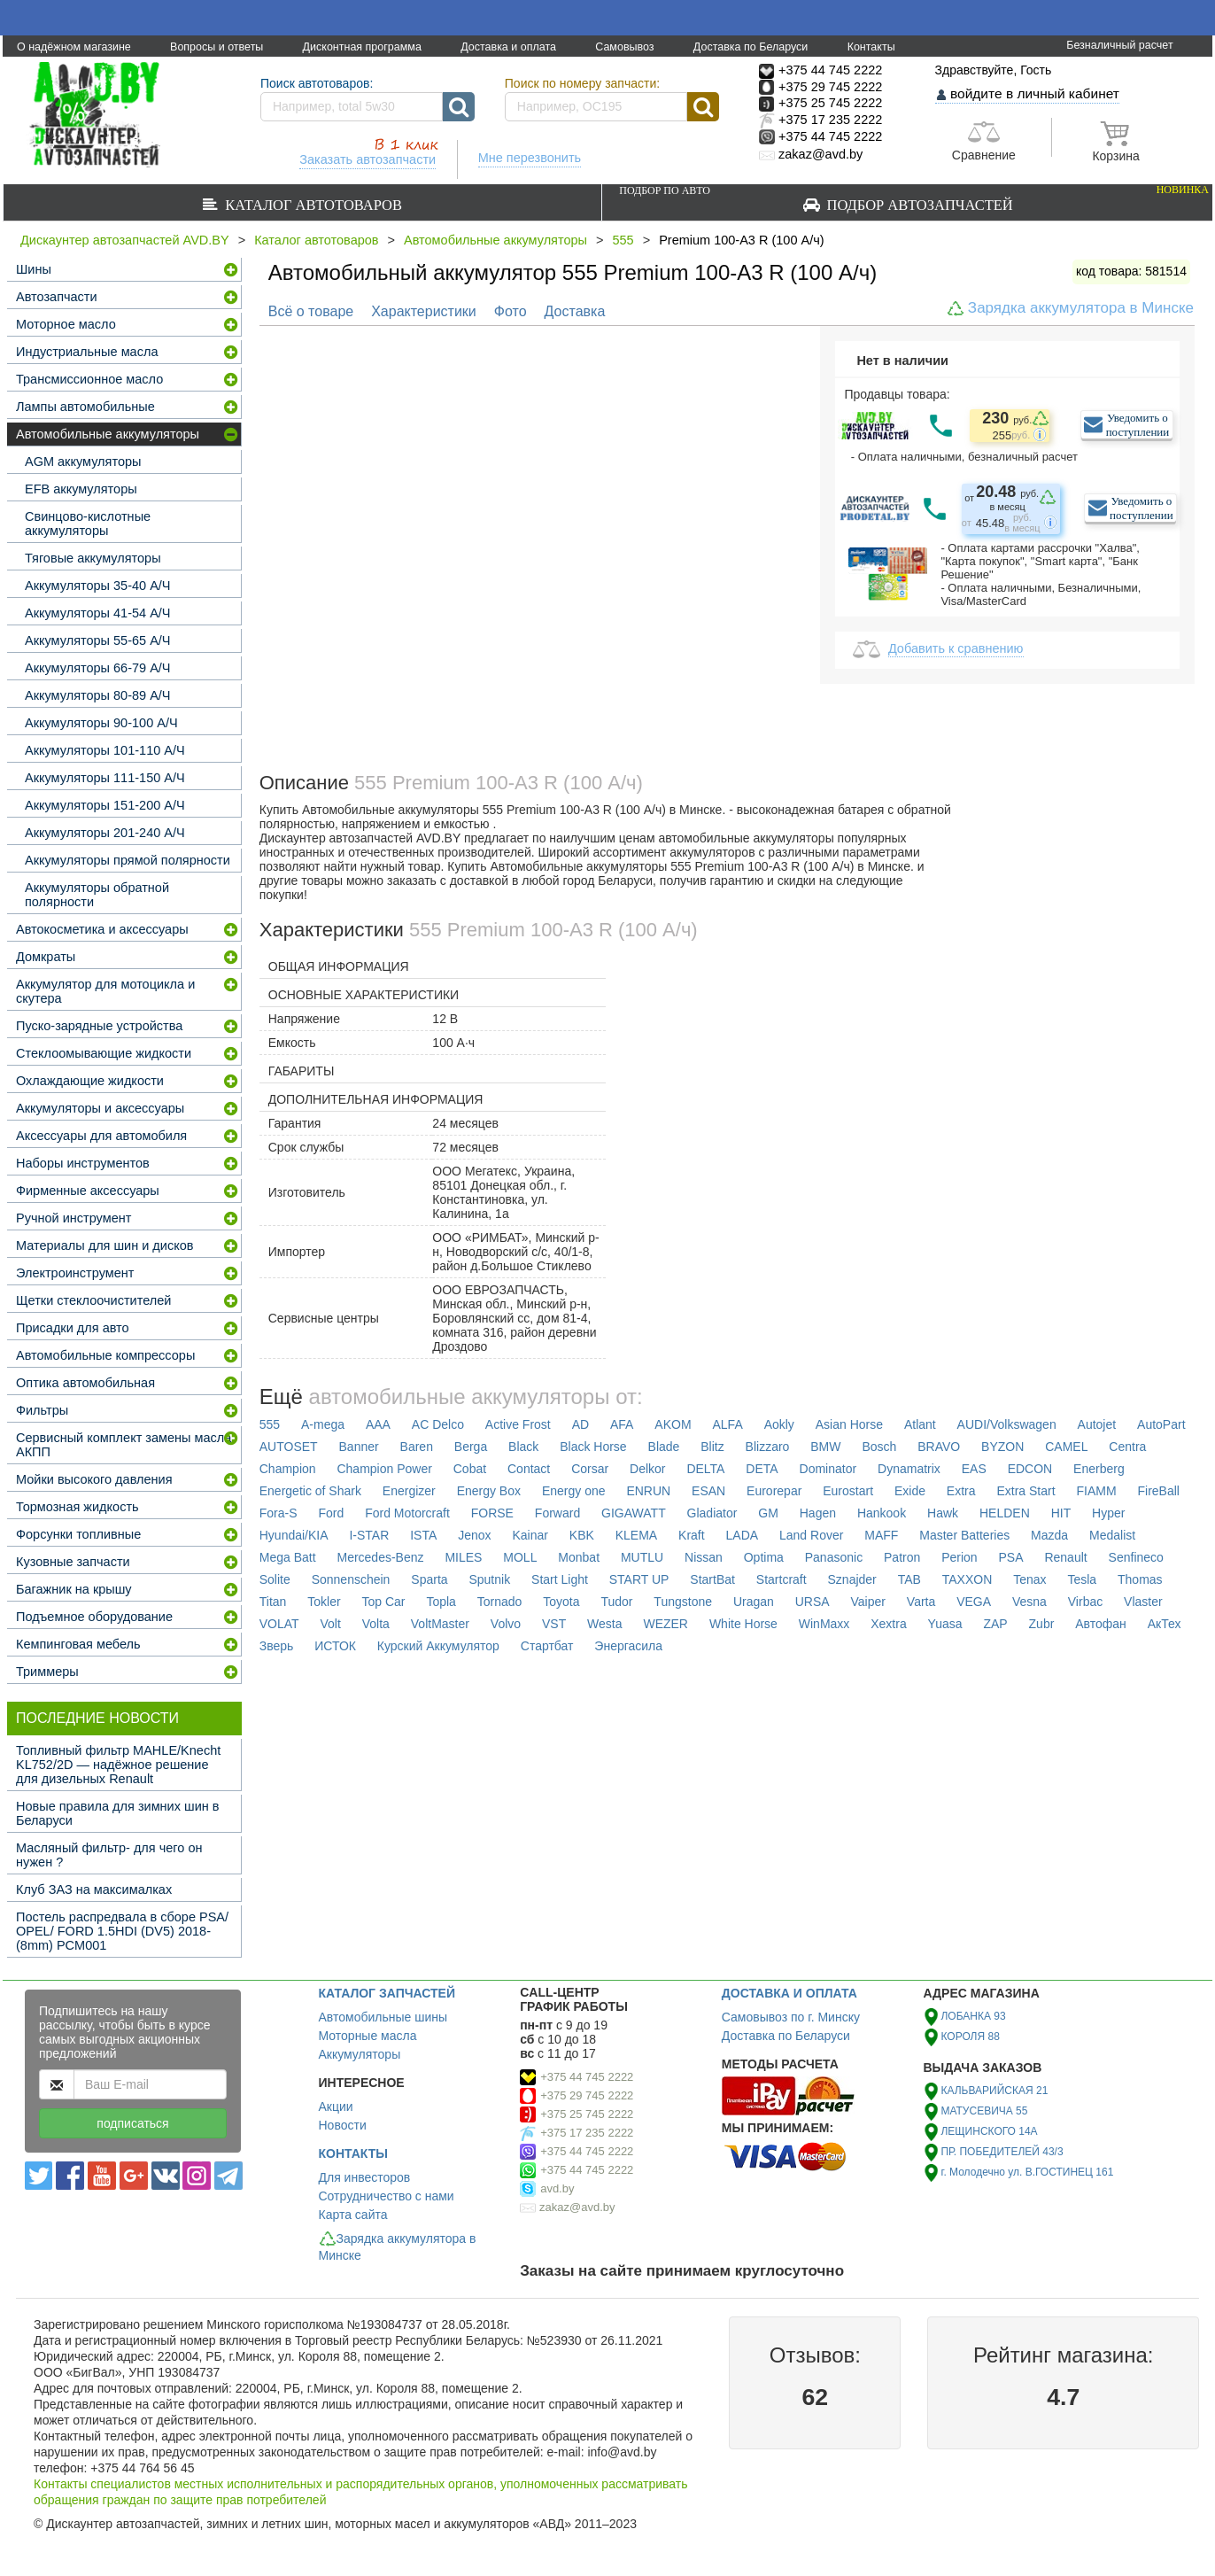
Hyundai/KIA (294, 1535)
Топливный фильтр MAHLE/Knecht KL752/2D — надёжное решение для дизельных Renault (118, 1764)
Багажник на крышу (74, 1589)
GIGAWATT (633, 1513)
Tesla (1081, 1579)
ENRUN (648, 1491)
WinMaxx (824, 1624)
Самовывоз (624, 47)
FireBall (1158, 1491)
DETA (762, 1469)
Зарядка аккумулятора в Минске (1081, 307)
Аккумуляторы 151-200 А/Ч (105, 805)
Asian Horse (849, 1424)
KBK (581, 1535)
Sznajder (852, 1579)
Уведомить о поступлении (1138, 424)
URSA (812, 1601)
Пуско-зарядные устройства (99, 1026)
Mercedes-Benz (380, 1557)
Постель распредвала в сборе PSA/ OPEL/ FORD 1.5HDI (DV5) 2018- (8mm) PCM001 (122, 1931)
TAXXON (967, 1579)
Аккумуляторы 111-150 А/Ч (105, 778)
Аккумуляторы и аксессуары (100, 1108)
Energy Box (489, 1491)
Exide (909, 1491)
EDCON (1030, 1469)
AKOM (672, 1424)
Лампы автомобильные (85, 407)
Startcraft (781, 1579)
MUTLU (642, 1557)
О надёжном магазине (74, 47)
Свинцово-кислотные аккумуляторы (88, 523)
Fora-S (278, 1513)
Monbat (579, 1557)
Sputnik (489, 1579)
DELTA (705, 1469)
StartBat (712, 1579)
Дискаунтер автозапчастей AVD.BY (124, 240)
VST (554, 1624)
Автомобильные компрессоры (105, 1355)
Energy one (574, 1491)
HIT (1061, 1513)
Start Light (559, 1579)
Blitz (712, 1446)
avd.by (557, 2188)
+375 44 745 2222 (586, 2076)
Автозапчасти (56, 297)
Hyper (1108, 1513)
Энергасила (628, 1646)
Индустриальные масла (87, 352)
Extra (961, 1491)
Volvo (506, 1624)
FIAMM (1096, 1491)
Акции (336, 2106)
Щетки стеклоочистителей (93, 1300)
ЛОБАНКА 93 (972, 2016)
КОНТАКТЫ (353, 2153)
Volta (376, 1624)
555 (622, 240)
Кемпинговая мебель (78, 1644)
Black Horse (593, 1446)
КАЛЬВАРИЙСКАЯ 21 (994, 2090)
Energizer (409, 1491)
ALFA (727, 1424)
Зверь (276, 1646)
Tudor (616, 1601)
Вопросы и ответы (216, 47)
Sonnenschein (351, 1579)
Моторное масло (66, 324)
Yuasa (945, 1624)
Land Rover (811, 1535)
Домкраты (45, 957)
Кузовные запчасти (73, 1562)
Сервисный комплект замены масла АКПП (123, 1445)
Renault (1065, 1557)
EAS (974, 1469)
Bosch (879, 1446)
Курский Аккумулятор (438, 1646)
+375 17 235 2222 (586, 2132)
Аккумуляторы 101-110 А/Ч (105, 750)
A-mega (322, 1424)
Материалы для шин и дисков (104, 1245)
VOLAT (279, 1624)
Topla (440, 1601)
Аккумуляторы (360, 2054)
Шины (33, 269)
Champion (287, 1469)
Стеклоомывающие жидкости (103, 1053)
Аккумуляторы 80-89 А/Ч (98, 695)
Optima (764, 1557)
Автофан (1100, 1624)
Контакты (871, 47)
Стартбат (547, 1646)
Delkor (647, 1469)
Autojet (1097, 1424)
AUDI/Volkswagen (1006, 1424)
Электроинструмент (75, 1273)
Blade (664, 1446)
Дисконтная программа (362, 47)
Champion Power (384, 1469)
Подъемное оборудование (94, 1617)
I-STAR (369, 1535)
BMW (825, 1446)
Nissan (704, 1557)
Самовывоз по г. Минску (791, 2017)
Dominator (828, 1469)
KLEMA (636, 1535)
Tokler (323, 1601)
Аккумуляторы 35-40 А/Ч (98, 585)
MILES (463, 1557)
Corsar (589, 1469)
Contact (528, 1469)
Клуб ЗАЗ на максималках (94, 1889)
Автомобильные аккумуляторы (495, 240)
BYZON (1002, 1446)
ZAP (995, 1624)
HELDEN (1004, 1513)
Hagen (818, 1513)
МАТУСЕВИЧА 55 (983, 2111)
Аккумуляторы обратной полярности (97, 895)
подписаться (132, 2123)
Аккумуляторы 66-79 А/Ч (98, 668)
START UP (639, 1579)
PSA (1011, 1557)
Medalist (1112, 1535)
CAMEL (1066, 1446)
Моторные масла (368, 2036)
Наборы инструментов (83, 1163)
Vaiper (868, 1601)
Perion (959, 1557)
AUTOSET (288, 1446)
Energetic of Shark (310, 1491)
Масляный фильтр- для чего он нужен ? (109, 1855)
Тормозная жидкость (77, 1507)
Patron (902, 1557)
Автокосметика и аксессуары (102, 929)
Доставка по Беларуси (751, 47)
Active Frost (518, 1424)
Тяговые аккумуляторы (93, 558)
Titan (273, 1601)
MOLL (520, 1557)
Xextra (888, 1624)
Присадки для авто (72, 1328)
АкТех (1164, 1624)
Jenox (474, 1535)
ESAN (708, 1491)
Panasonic (834, 1557)
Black (523, 1446)
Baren (416, 1446)
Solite (274, 1579)
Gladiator (712, 1513)
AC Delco (438, 1424)
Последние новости (97, 1718)
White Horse (743, 1624)
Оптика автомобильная (85, 1383)
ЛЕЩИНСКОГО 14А (988, 2131)
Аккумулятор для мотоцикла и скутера (105, 991)
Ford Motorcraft (407, 1513)
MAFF (881, 1535)
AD (580, 1424)
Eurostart (848, 1491)
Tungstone (683, 1601)
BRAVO (938, 1446)
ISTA (423, 1535)
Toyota (561, 1601)
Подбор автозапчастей (914, 198)
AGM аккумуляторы (83, 461)
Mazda (1049, 1535)
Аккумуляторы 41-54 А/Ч (98, 613)
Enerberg (1099, 1469)
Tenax (1029, 1579)
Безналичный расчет (1119, 45)
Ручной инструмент (73, 1218)
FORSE (492, 1513)
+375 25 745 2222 (586, 2114)
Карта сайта (353, 2214)
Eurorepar (774, 1491)
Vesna (1029, 1601)
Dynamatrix (909, 1469)
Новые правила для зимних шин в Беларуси (117, 1813)
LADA (742, 1535)
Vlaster (1143, 1601)
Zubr (1042, 1624)
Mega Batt (287, 1557)
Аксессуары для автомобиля (101, 1136)
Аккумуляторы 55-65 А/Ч (98, 640)
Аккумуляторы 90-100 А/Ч (101, 723)
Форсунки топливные (78, 1534)
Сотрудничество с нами (386, 2196)
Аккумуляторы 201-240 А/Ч (105, 833)
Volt (331, 1624)
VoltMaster (440, 1624)
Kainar (529, 1535)
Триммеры (47, 1671)
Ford (331, 1513)
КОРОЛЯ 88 (969, 2036)
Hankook (881, 1513)
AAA (378, 1424)
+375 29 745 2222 (586, 2095)
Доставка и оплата (508, 47)
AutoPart (1161, 1424)
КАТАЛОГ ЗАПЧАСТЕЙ (387, 1993)
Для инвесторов (365, 2177)
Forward (557, 1513)
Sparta (429, 1579)
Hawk (942, 1513)
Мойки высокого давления (94, 1479)
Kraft (691, 1535)
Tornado (499, 1601)
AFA (621, 1424)
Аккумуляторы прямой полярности (127, 860)
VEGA (973, 1601)
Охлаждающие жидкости (90, 1081)
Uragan (753, 1601)
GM (768, 1513)
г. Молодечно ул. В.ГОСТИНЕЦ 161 (1026, 2172)
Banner (359, 1446)
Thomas (1140, 1579)
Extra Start (1025, 1491)
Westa (604, 1624)
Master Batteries (964, 1535)
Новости (343, 2125)
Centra (1127, 1446)
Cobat (469, 1469)
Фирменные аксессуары (87, 1190)
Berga (470, 1446)
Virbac (1085, 1601)
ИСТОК (335, 1646)
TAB (909, 1579)
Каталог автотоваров (310, 205)
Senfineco (1136, 1557)
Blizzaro (768, 1446)
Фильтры (42, 1410)
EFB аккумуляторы (81, 489)
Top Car (384, 1601)
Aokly (779, 1424)
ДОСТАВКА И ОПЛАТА (789, 1993)
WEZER (665, 1624)
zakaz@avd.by (577, 2207)
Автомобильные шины (383, 2017)
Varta (921, 1601)
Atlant (920, 1424)
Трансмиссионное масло (89, 379)
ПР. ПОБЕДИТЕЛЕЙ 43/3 (1001, 2151)
